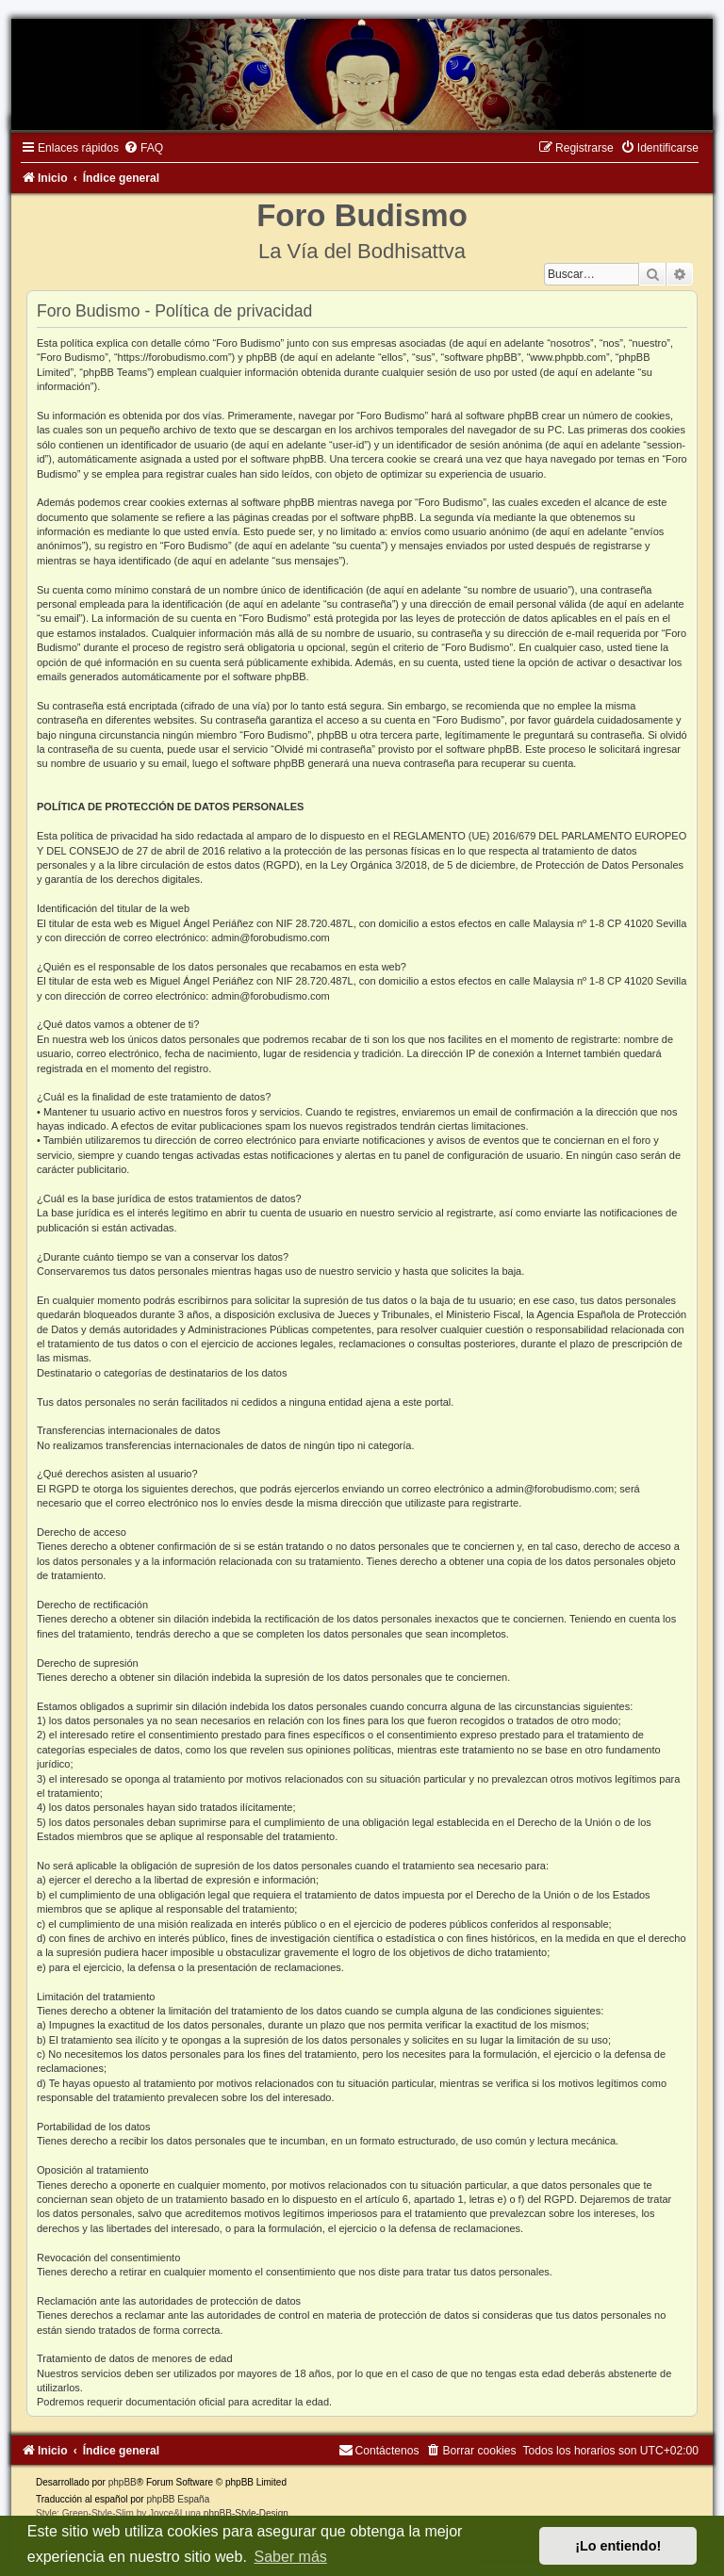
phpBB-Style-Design (246, 2513)
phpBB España (177, 2499)
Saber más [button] (290, 2557)
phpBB (122, 2482)
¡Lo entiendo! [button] (618, 2545)
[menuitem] (143, 148)
